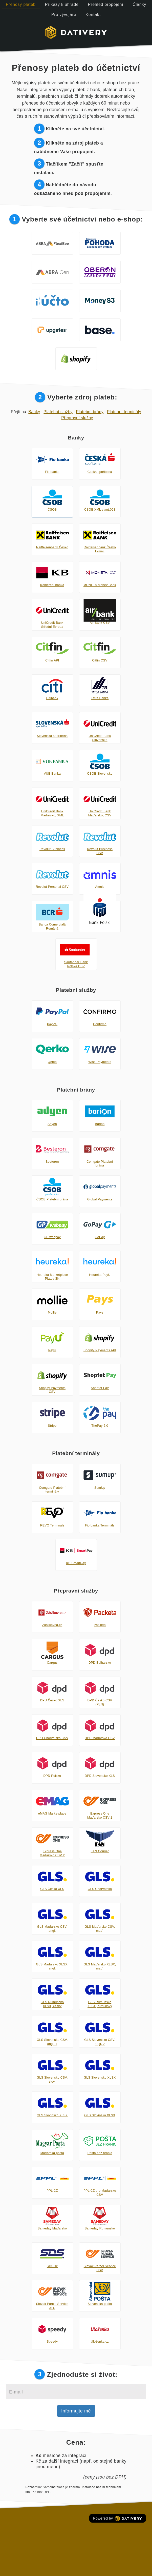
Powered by (117, 2518)
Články (139, 4)
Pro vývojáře (63, 14)
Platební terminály (124, 412)
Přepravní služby (77, 418)
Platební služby (58, 412)
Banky (34, 412)
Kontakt (93, 14)
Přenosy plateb (21, 4)
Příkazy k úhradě (62, 4)
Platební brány (90, 412)
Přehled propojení (105, 4)
